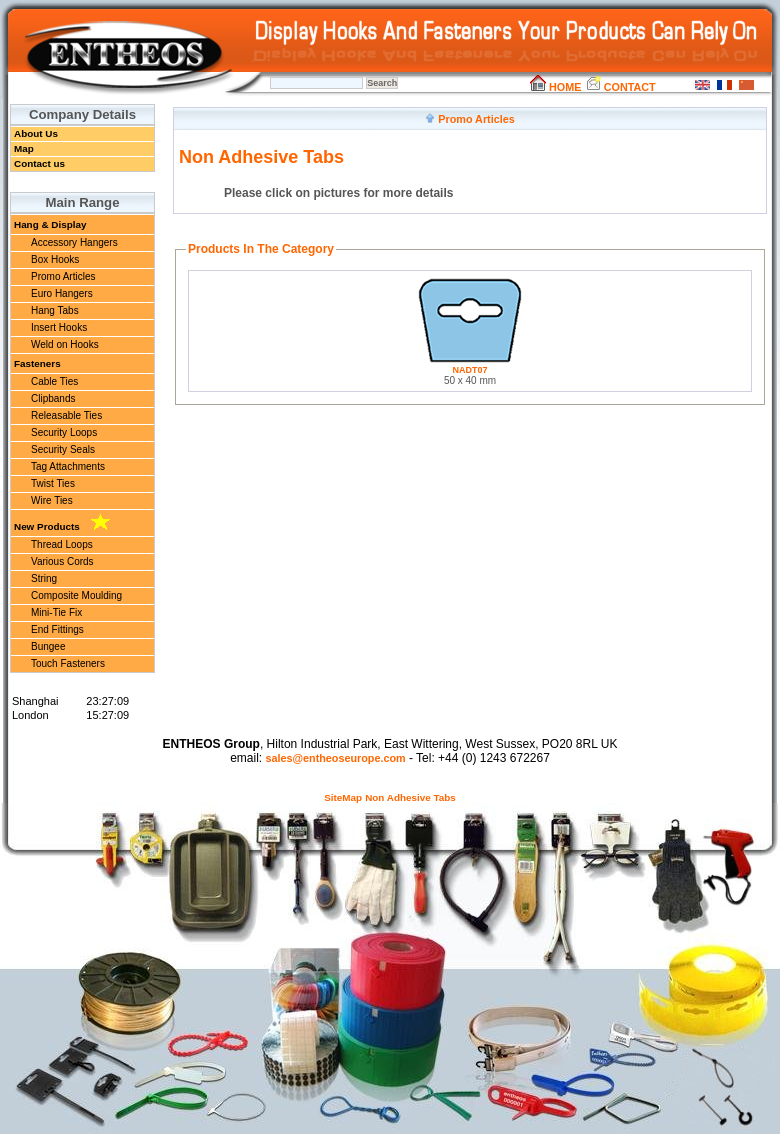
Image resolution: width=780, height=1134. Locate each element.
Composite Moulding (76, 595)
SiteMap (343, 797)
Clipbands (53, 398)
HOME (555, 87)
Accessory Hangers (74, 242)
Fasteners (37, 363)
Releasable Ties (66, 415)
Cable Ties (54, 381)
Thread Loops (62, 544)
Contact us (39, 163)
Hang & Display (50, 224)
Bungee (48, 646)
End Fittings (57, 629)
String (44, 578)
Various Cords (62, 561)
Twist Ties (53, 483)
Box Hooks (55, 259)
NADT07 (469, 370)
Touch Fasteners (68, 663)
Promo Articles (63, 276)
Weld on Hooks (65, 344)
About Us (36, 133)
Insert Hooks (59, 327)
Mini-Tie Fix (56, 612)
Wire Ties (52, 500)
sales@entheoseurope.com (335, 758)
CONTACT (620, 87)
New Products (62, 523)
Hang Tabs (55, 310)
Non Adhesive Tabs (410, 797)
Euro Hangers (62, 293)
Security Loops (64, 432)
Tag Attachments (68, 466)
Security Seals (63, 449)
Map (24, 148)
